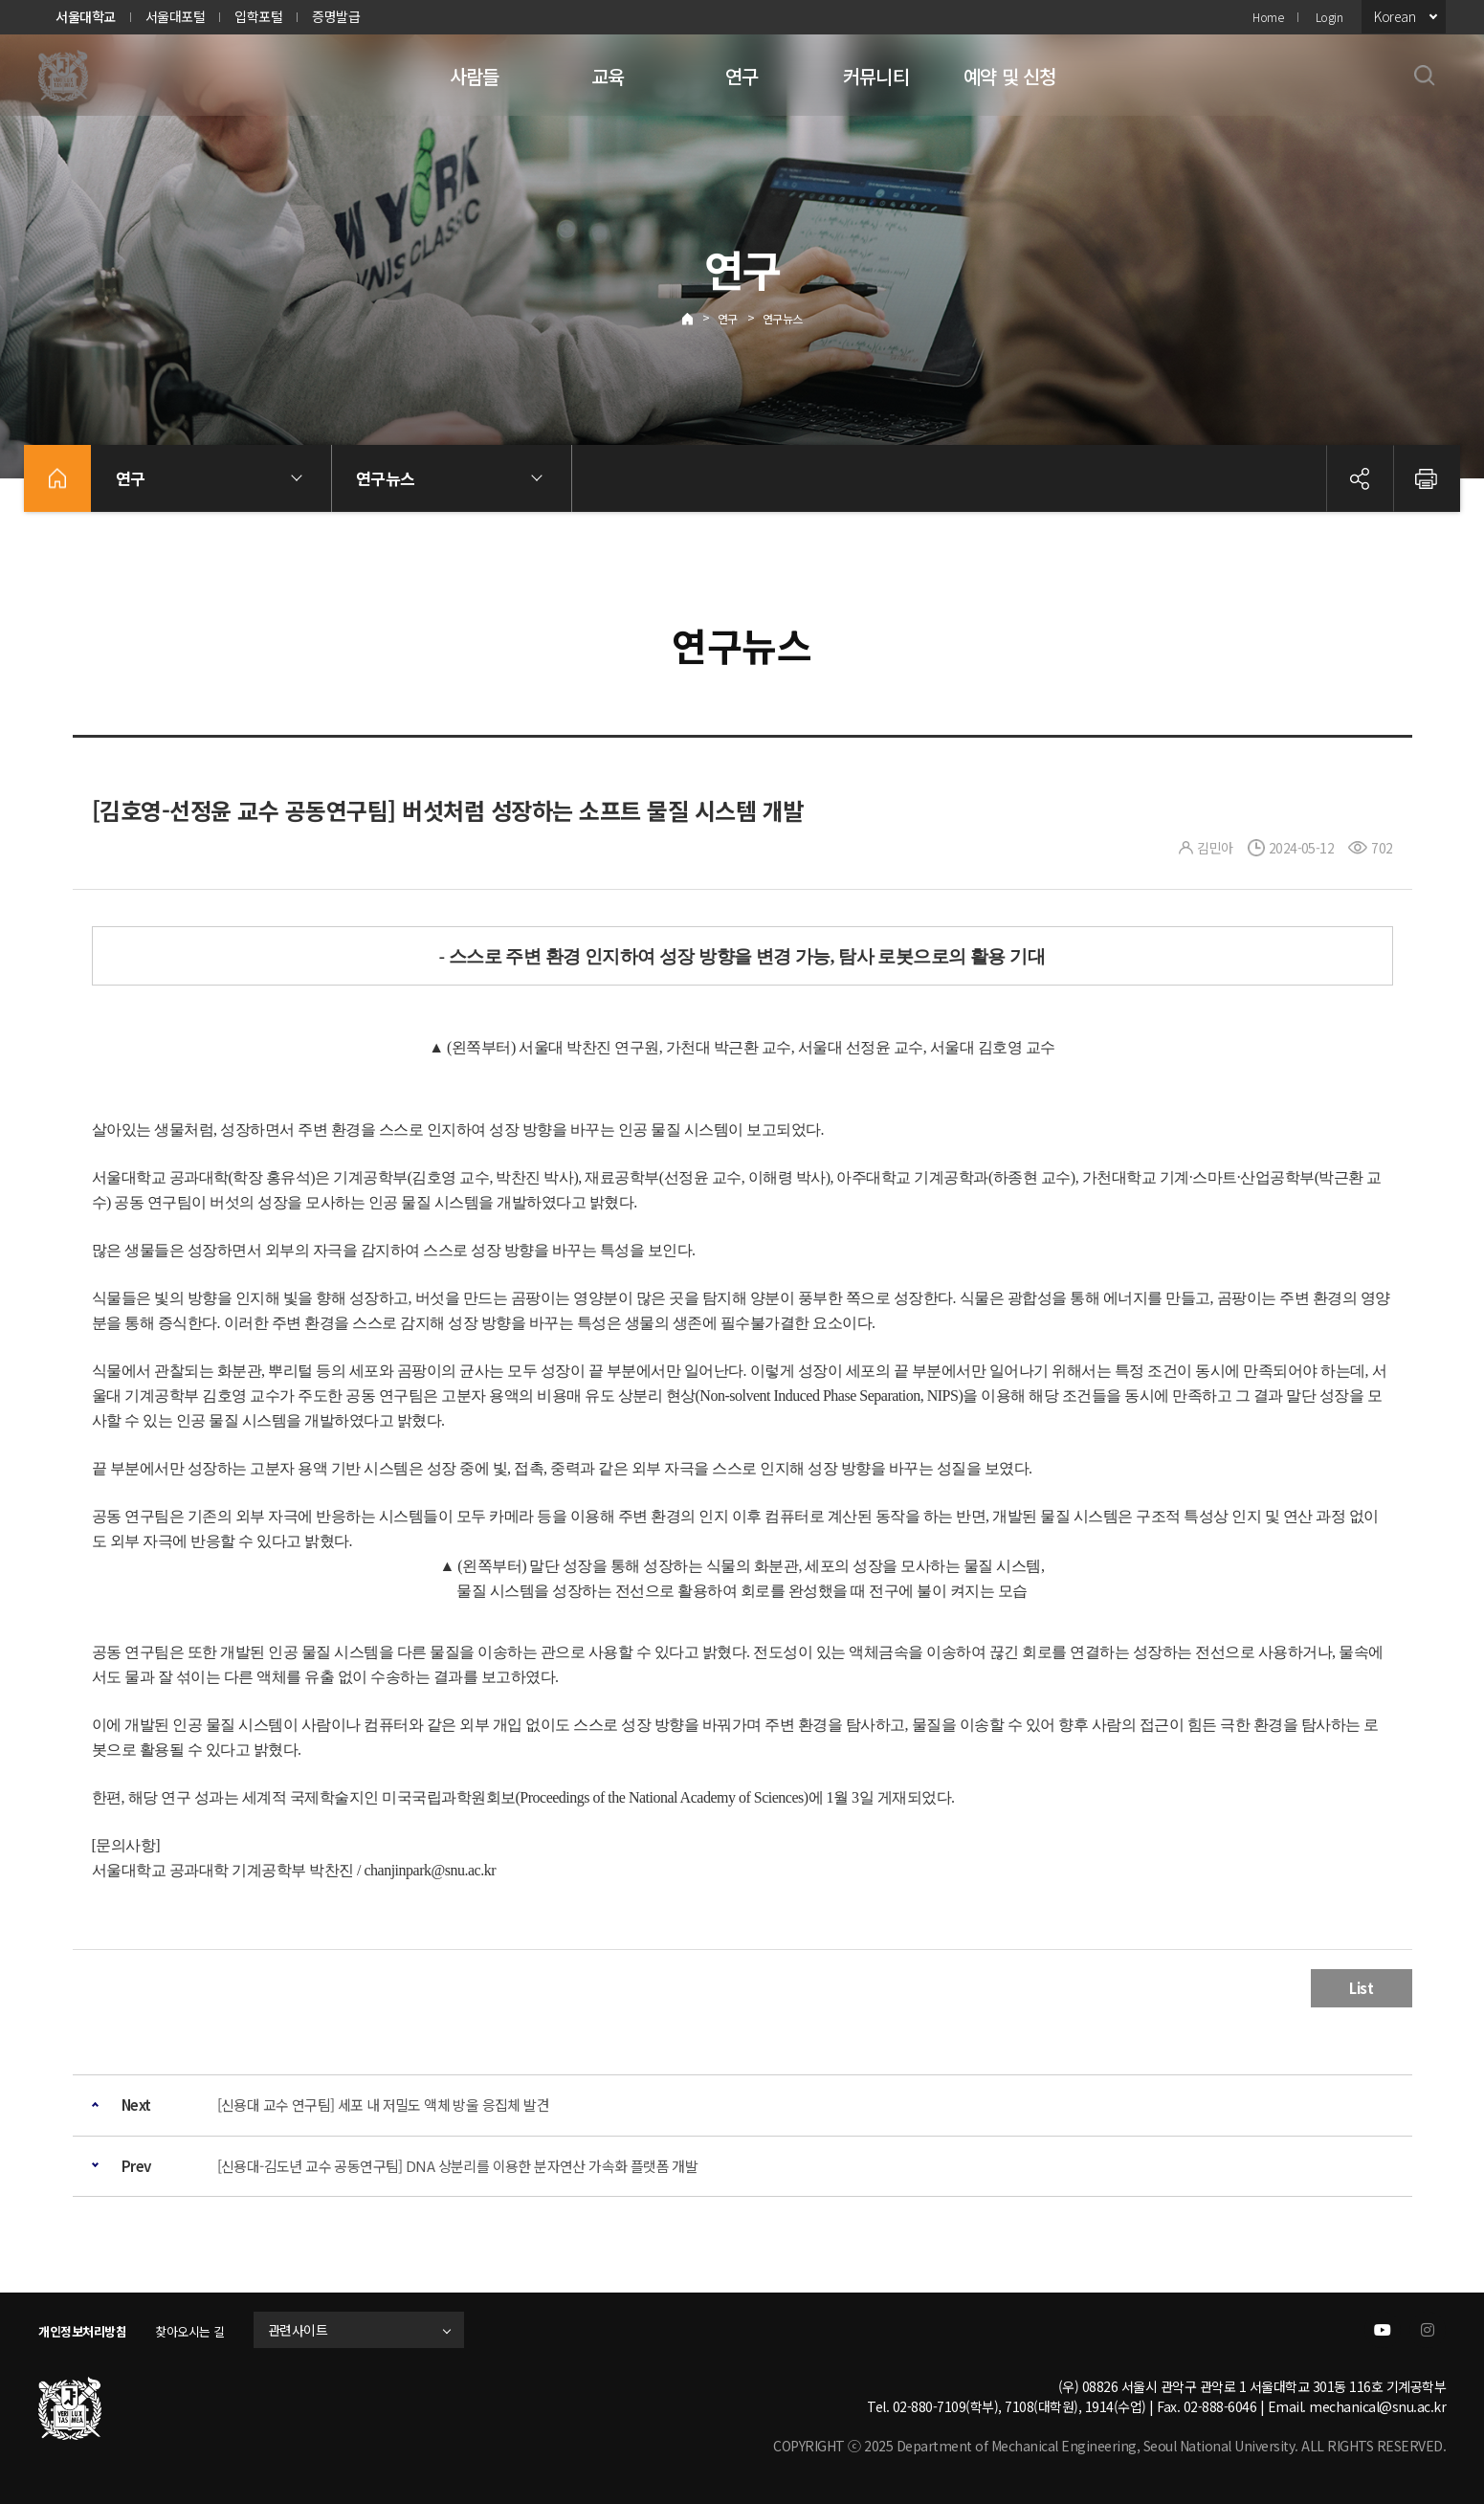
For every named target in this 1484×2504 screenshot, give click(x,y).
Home (1267, 17)
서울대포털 (175, 16)
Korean (1394, 16)
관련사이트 (319, 2329)
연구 (741, 76)
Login (1329, 17)
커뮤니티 (876, 76)
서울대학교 (85, 16)
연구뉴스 (783, 318)
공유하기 (1359, 478)
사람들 (474, 76)
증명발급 (336, 16)
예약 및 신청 (1009, 76)
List (1361, 1988)
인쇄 (1426, 478)
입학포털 (258, 16)
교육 (607, 76)
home (57, 478)
